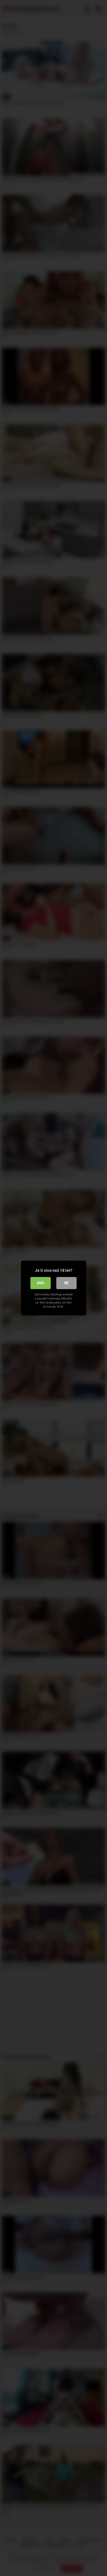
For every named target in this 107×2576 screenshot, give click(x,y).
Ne (66, 1283)
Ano (40, 1283)
